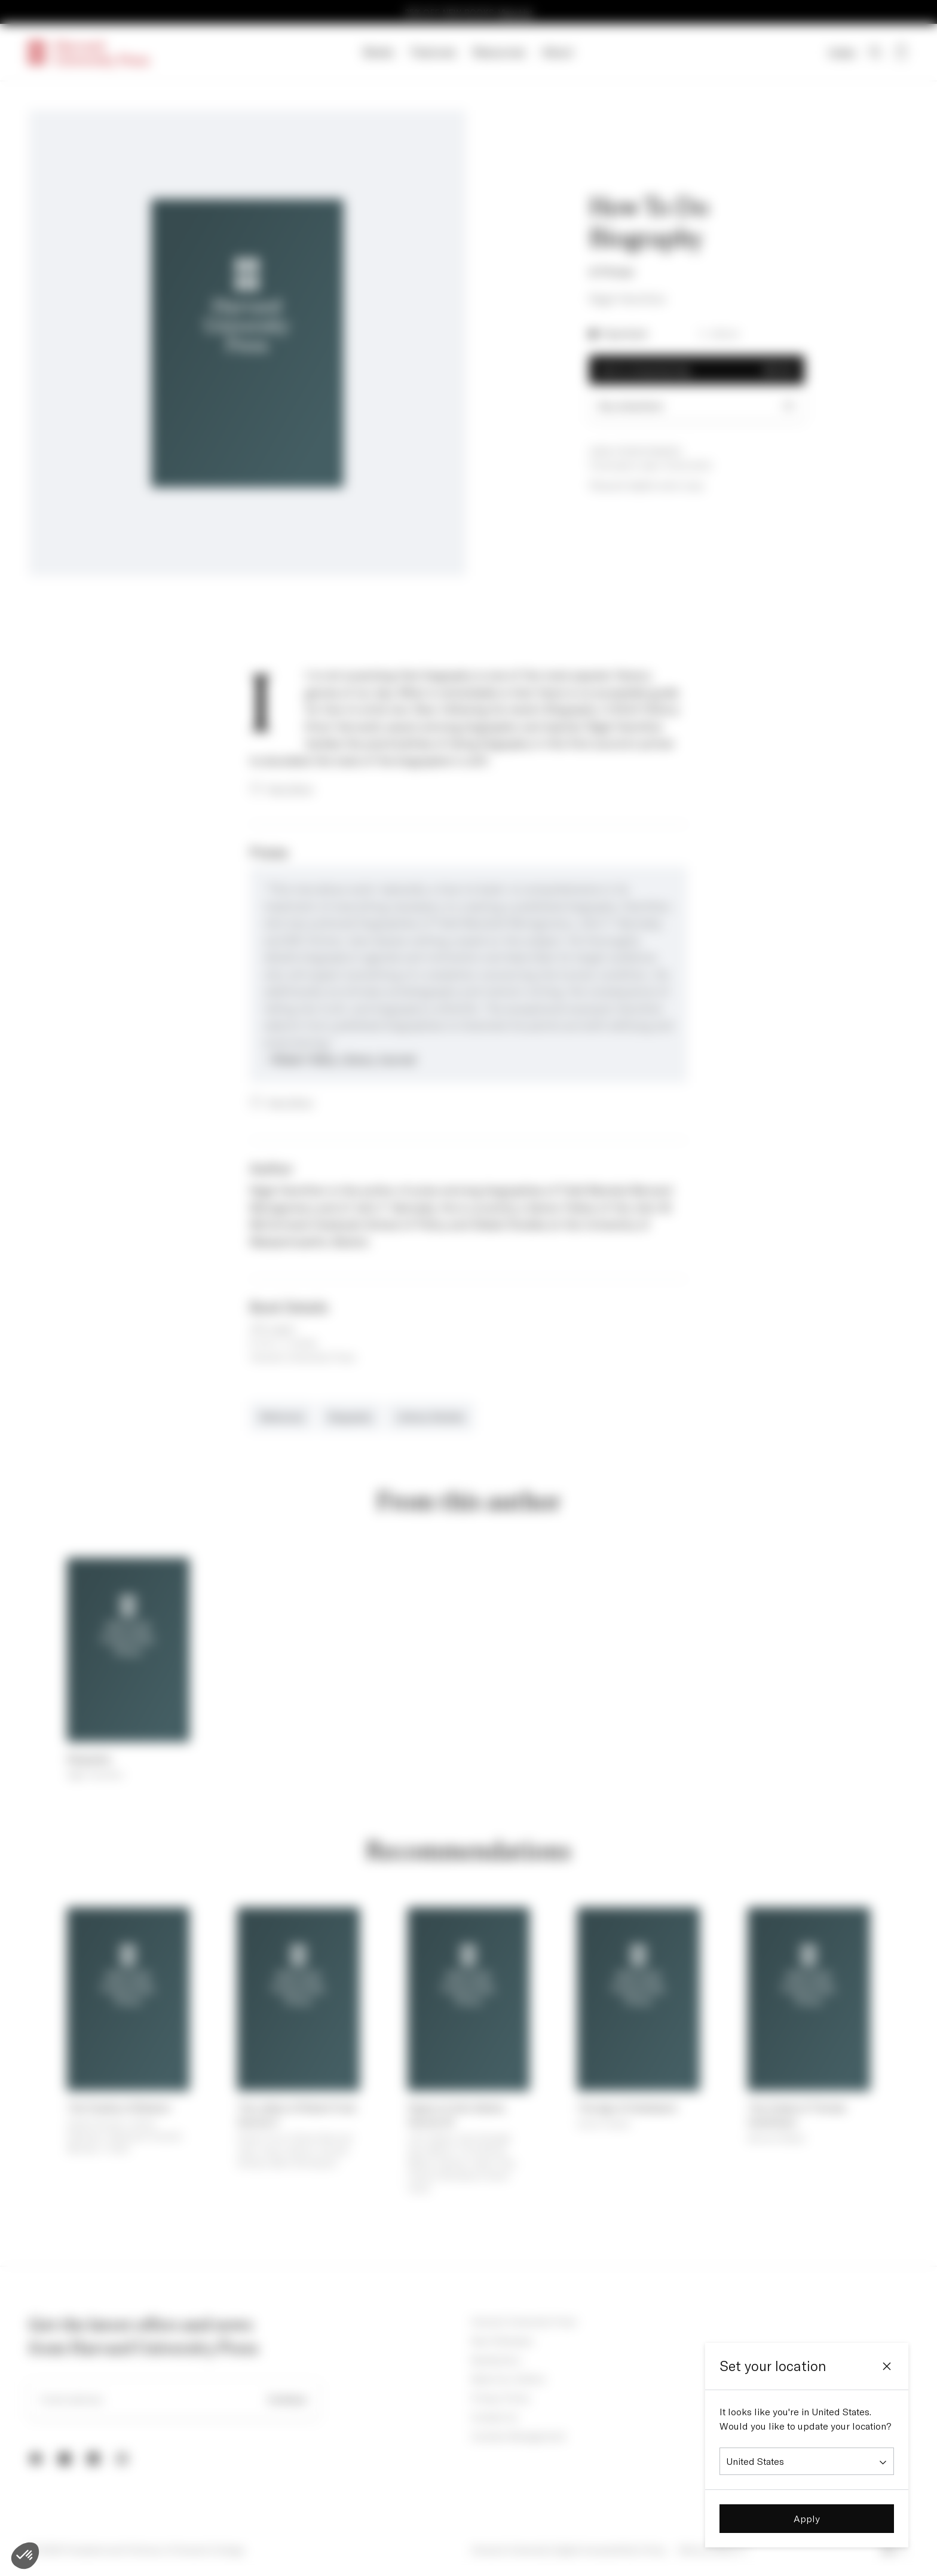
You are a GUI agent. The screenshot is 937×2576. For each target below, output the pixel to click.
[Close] (887, 2366)
